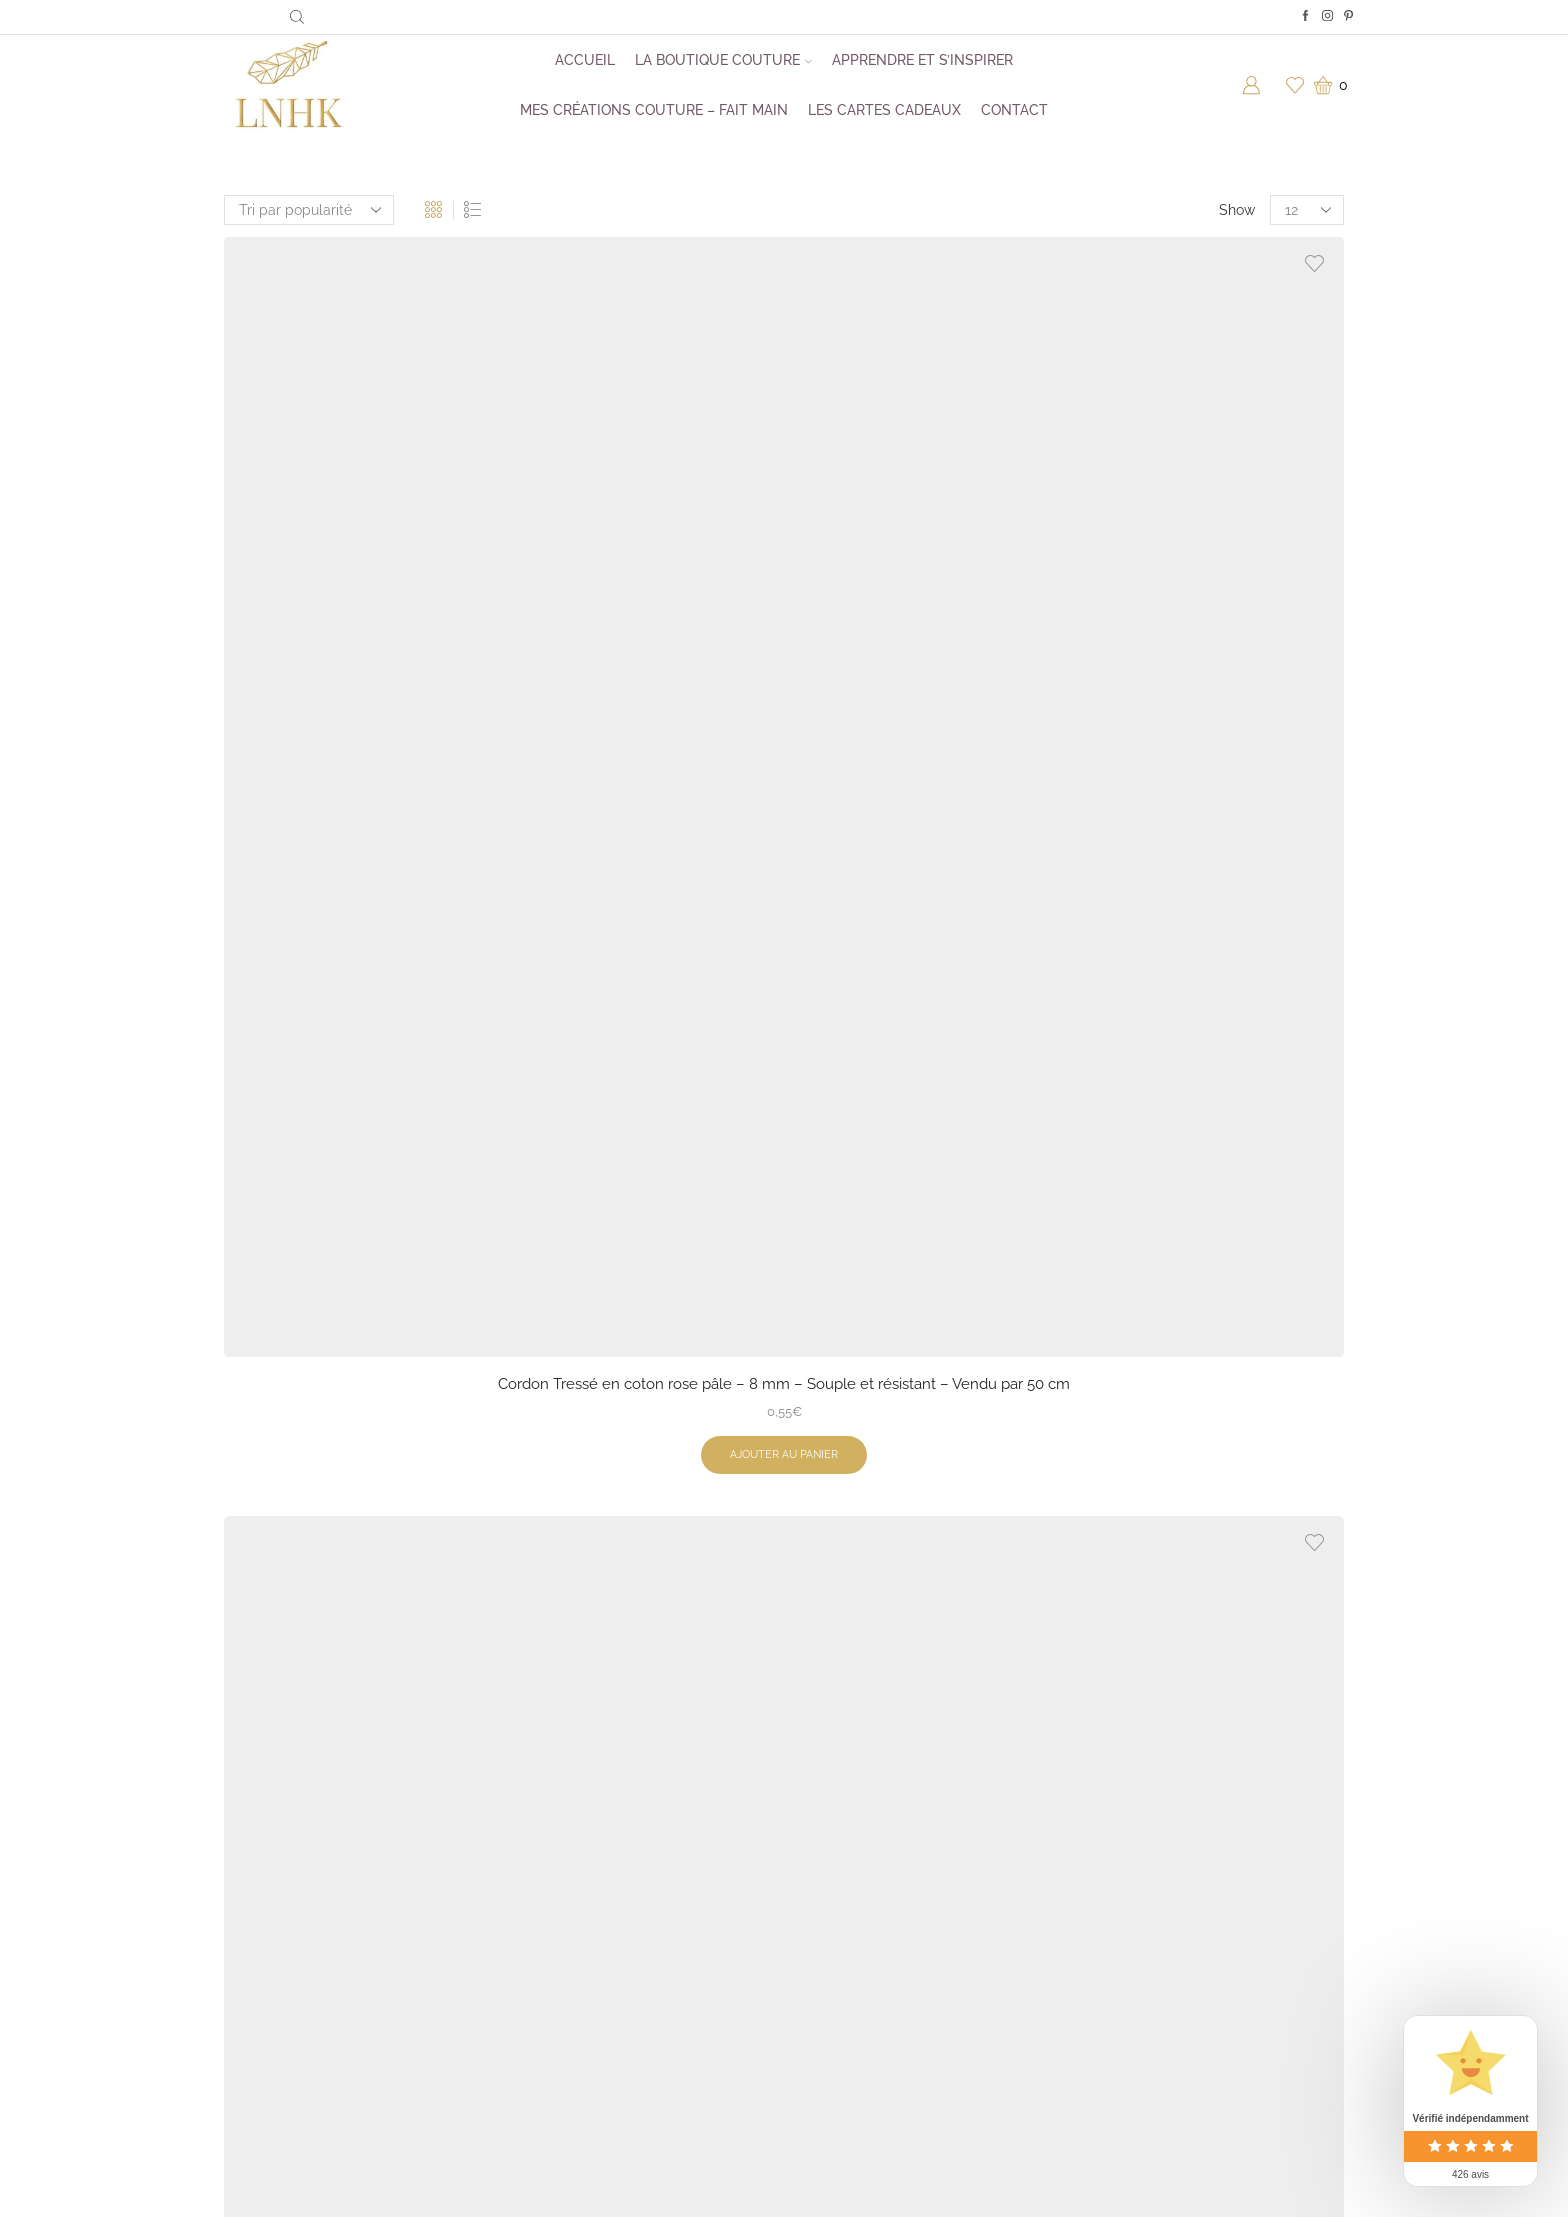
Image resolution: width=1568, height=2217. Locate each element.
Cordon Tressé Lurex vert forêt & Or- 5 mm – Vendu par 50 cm (640, 534)
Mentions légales (859, 1975)
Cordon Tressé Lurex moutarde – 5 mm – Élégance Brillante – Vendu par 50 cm (1215, 546)
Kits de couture (578, 1815)
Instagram (1112, 1815)
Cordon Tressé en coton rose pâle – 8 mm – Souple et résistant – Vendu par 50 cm (352, 546)
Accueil (585, 60)
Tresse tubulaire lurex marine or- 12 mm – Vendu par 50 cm (1215, 1003)
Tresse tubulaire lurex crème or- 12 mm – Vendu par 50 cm (1215, 1472)
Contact (1014, 110)
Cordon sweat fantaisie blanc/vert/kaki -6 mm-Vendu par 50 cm (640, 1484)
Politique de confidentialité (891, 1935)
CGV (819, 1895)
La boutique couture (723, 60)
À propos (833, 1815)
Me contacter (1122, 1966)
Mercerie (557, 1895)
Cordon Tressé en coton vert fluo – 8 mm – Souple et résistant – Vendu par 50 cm (927, 546)
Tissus (549, 1935)
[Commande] (309, 210)
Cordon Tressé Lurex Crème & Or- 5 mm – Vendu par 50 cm (353, 1003)
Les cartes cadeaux (884, 110)
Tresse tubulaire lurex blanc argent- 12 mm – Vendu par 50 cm (353, 1472)
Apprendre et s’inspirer (922, 60)
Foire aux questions (867, 1855)
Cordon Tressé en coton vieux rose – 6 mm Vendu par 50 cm (927, 1003)
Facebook (1110, 1855)
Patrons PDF (569, 1855)
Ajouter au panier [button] (353, 644)
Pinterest (1108, 1895)
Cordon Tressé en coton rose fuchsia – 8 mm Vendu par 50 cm (928, 1472)
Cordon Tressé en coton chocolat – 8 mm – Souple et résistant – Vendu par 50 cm (640, 1015)
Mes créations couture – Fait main (654, 110)
